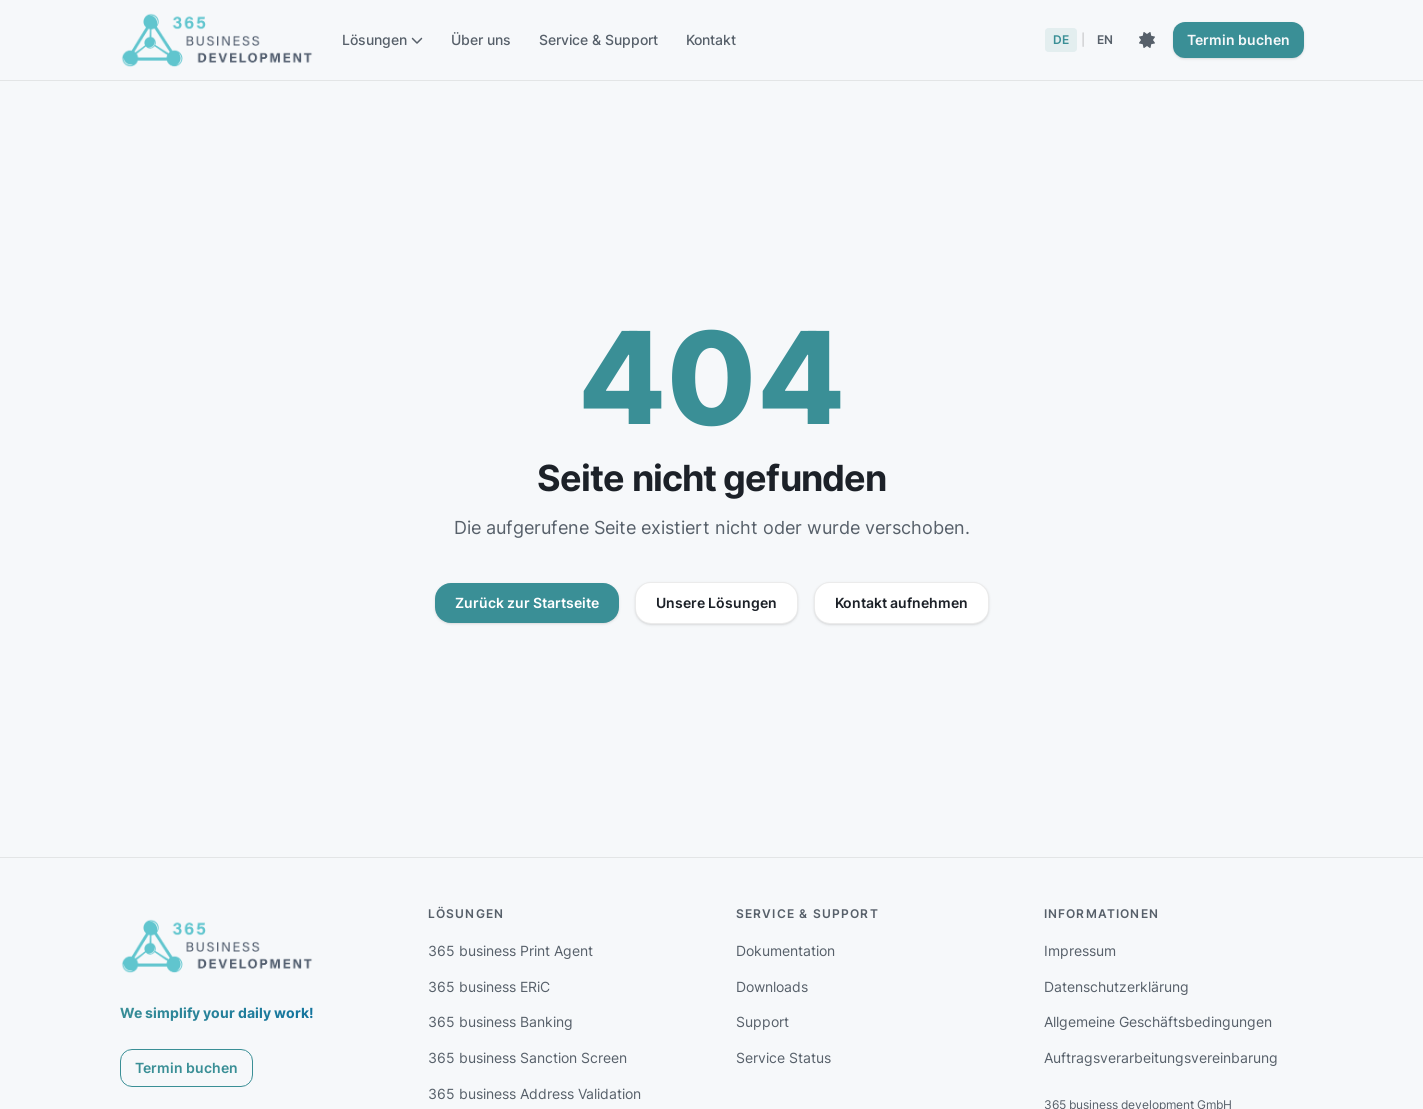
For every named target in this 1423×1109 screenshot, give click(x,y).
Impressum (1080, 950)
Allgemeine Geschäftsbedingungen (1158, 1021)
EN (1105, 39)
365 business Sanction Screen (527, 1057)
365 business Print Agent (510, 950)
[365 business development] (217, 946)
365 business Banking (500, 1021)
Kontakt (711, 39)
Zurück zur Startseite (527, 602)
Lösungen (382, 39)
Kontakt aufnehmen (901, 602)
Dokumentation (785, 950)
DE (1061, 39)
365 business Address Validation (534, 1093)
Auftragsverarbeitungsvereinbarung (1161, 1057)
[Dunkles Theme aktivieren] (1147, 40)
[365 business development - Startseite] (217, 40)
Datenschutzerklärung (1116, 986)
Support (762, 1021)
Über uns (481, 39)
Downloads (772, 986)
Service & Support (598, 39)
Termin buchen (1238, 39)
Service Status (783, 1057)
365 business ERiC (489, 986)
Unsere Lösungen (716, 602)
